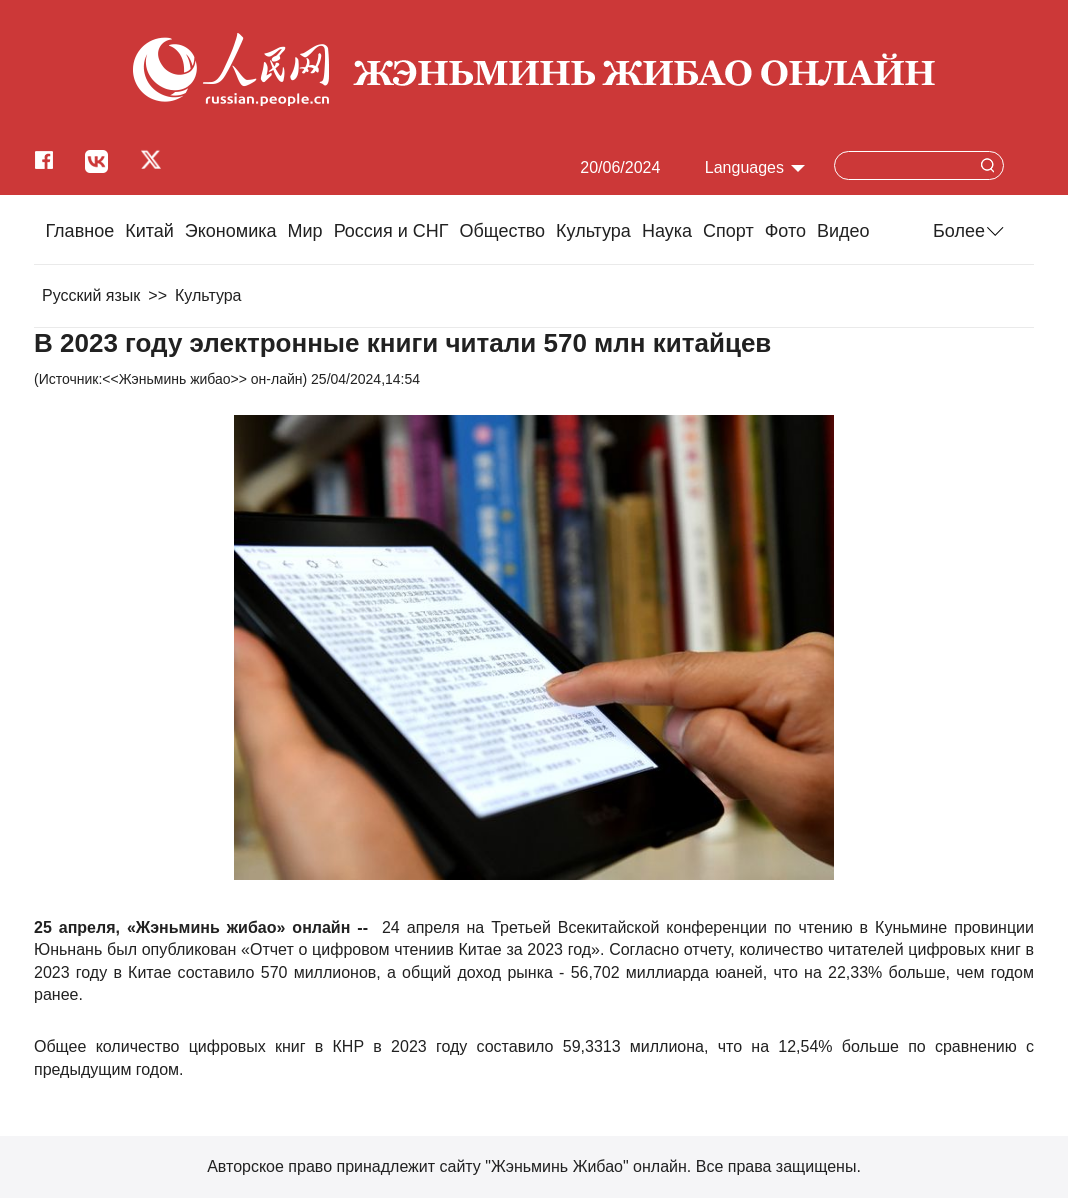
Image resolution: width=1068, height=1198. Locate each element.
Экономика (231, 231)
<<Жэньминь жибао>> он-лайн (202, 379)
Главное (79, 231)
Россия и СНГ (391, 231)
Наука (667, 231)
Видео (843, 231)
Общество (502, 231)
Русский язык (91, 295)
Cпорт (728, 231)
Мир (305, 231)
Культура (593, 231)
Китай (149, 231)
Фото (785, 231)
